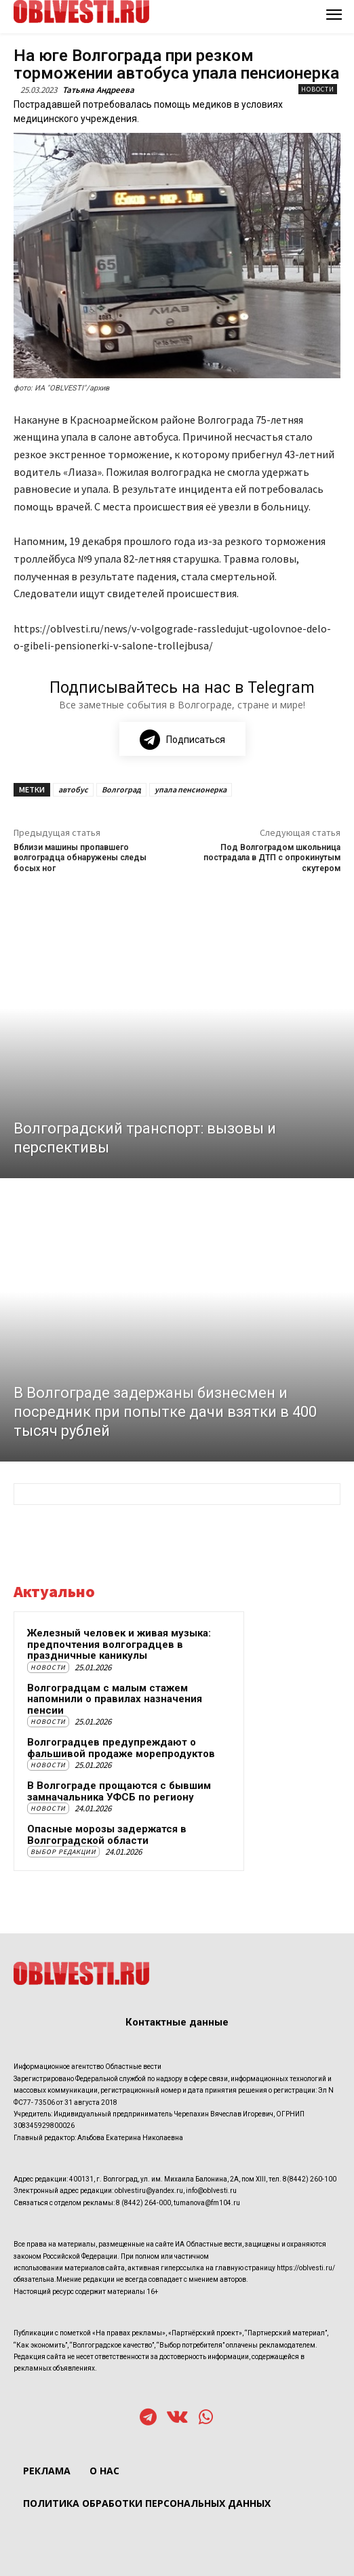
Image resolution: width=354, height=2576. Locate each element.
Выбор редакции (63, 1851)
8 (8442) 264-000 (143, 2203)
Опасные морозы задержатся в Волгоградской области (106, 1835)
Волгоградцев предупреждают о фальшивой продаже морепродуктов (121, 1748)
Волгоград (121, 789)
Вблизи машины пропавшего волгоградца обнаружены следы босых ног (80, 858)
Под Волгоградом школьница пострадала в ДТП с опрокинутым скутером (271, 858)
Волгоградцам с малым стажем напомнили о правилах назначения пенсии (114, 1699)
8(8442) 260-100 (309, 2179)
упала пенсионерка (191, 789)
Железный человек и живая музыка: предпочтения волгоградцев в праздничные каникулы (119, 1644)
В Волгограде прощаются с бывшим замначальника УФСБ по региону (119, 1791)
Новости (317, 89)
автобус (73, 789)
